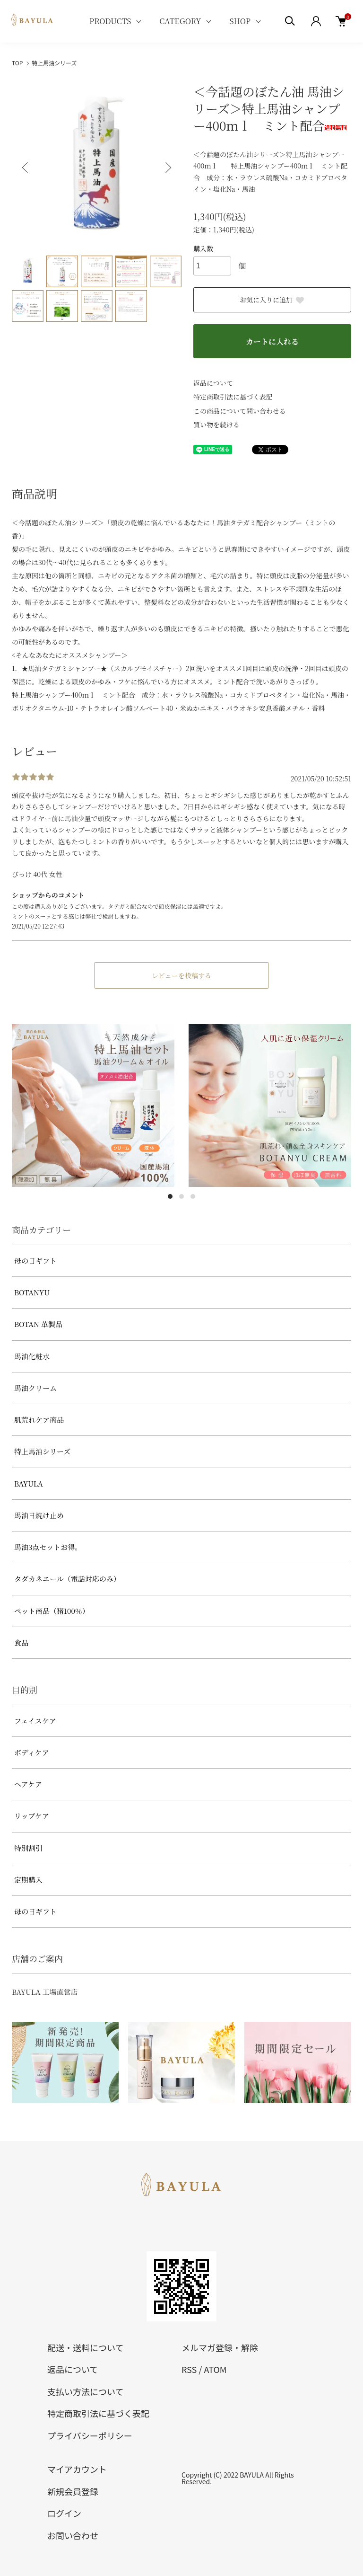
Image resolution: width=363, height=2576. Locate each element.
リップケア (31, 1816)
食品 (21, 1642)
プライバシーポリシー (89, 2435)
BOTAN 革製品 (38, 1324)
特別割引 (28, 1848)
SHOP (240, 21)
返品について (213, 383)
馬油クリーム (35, 1388)
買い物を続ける (216, 424)
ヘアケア (28, 1784)
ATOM (215, 2369)
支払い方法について (85, 2391)
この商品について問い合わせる (239, 411)
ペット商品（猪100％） (51, 1611)
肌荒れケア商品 (39, 1420)
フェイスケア (35, 1721)
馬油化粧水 (32, 1356)
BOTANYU (32, 1292)
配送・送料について (85, 2347)
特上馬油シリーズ (54, 63)
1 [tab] (170, 1196)
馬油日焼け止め (39, 1515)
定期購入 (28, 1880)
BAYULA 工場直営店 (45, 1992)
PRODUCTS (110, 21)
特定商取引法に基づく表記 (233, 396)
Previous (26, 167)
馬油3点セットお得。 (48, 1547)
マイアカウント (77, 2469)
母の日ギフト (35, 1261)
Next (167, 167)
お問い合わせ (72, 2535)
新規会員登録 (72, 2491)
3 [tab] (192, 1196)
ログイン (64, 2513)
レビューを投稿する (181, 975)
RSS (189, 2369)
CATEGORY (180, 21)
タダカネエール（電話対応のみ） (67, 1579)
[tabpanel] (93, 1105)
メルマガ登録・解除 (220, 2347)
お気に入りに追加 (272, 299)
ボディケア (31, 1752)
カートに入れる (272, 341)
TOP (17, 63)
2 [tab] (181, 1196)
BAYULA (28, 1483)
